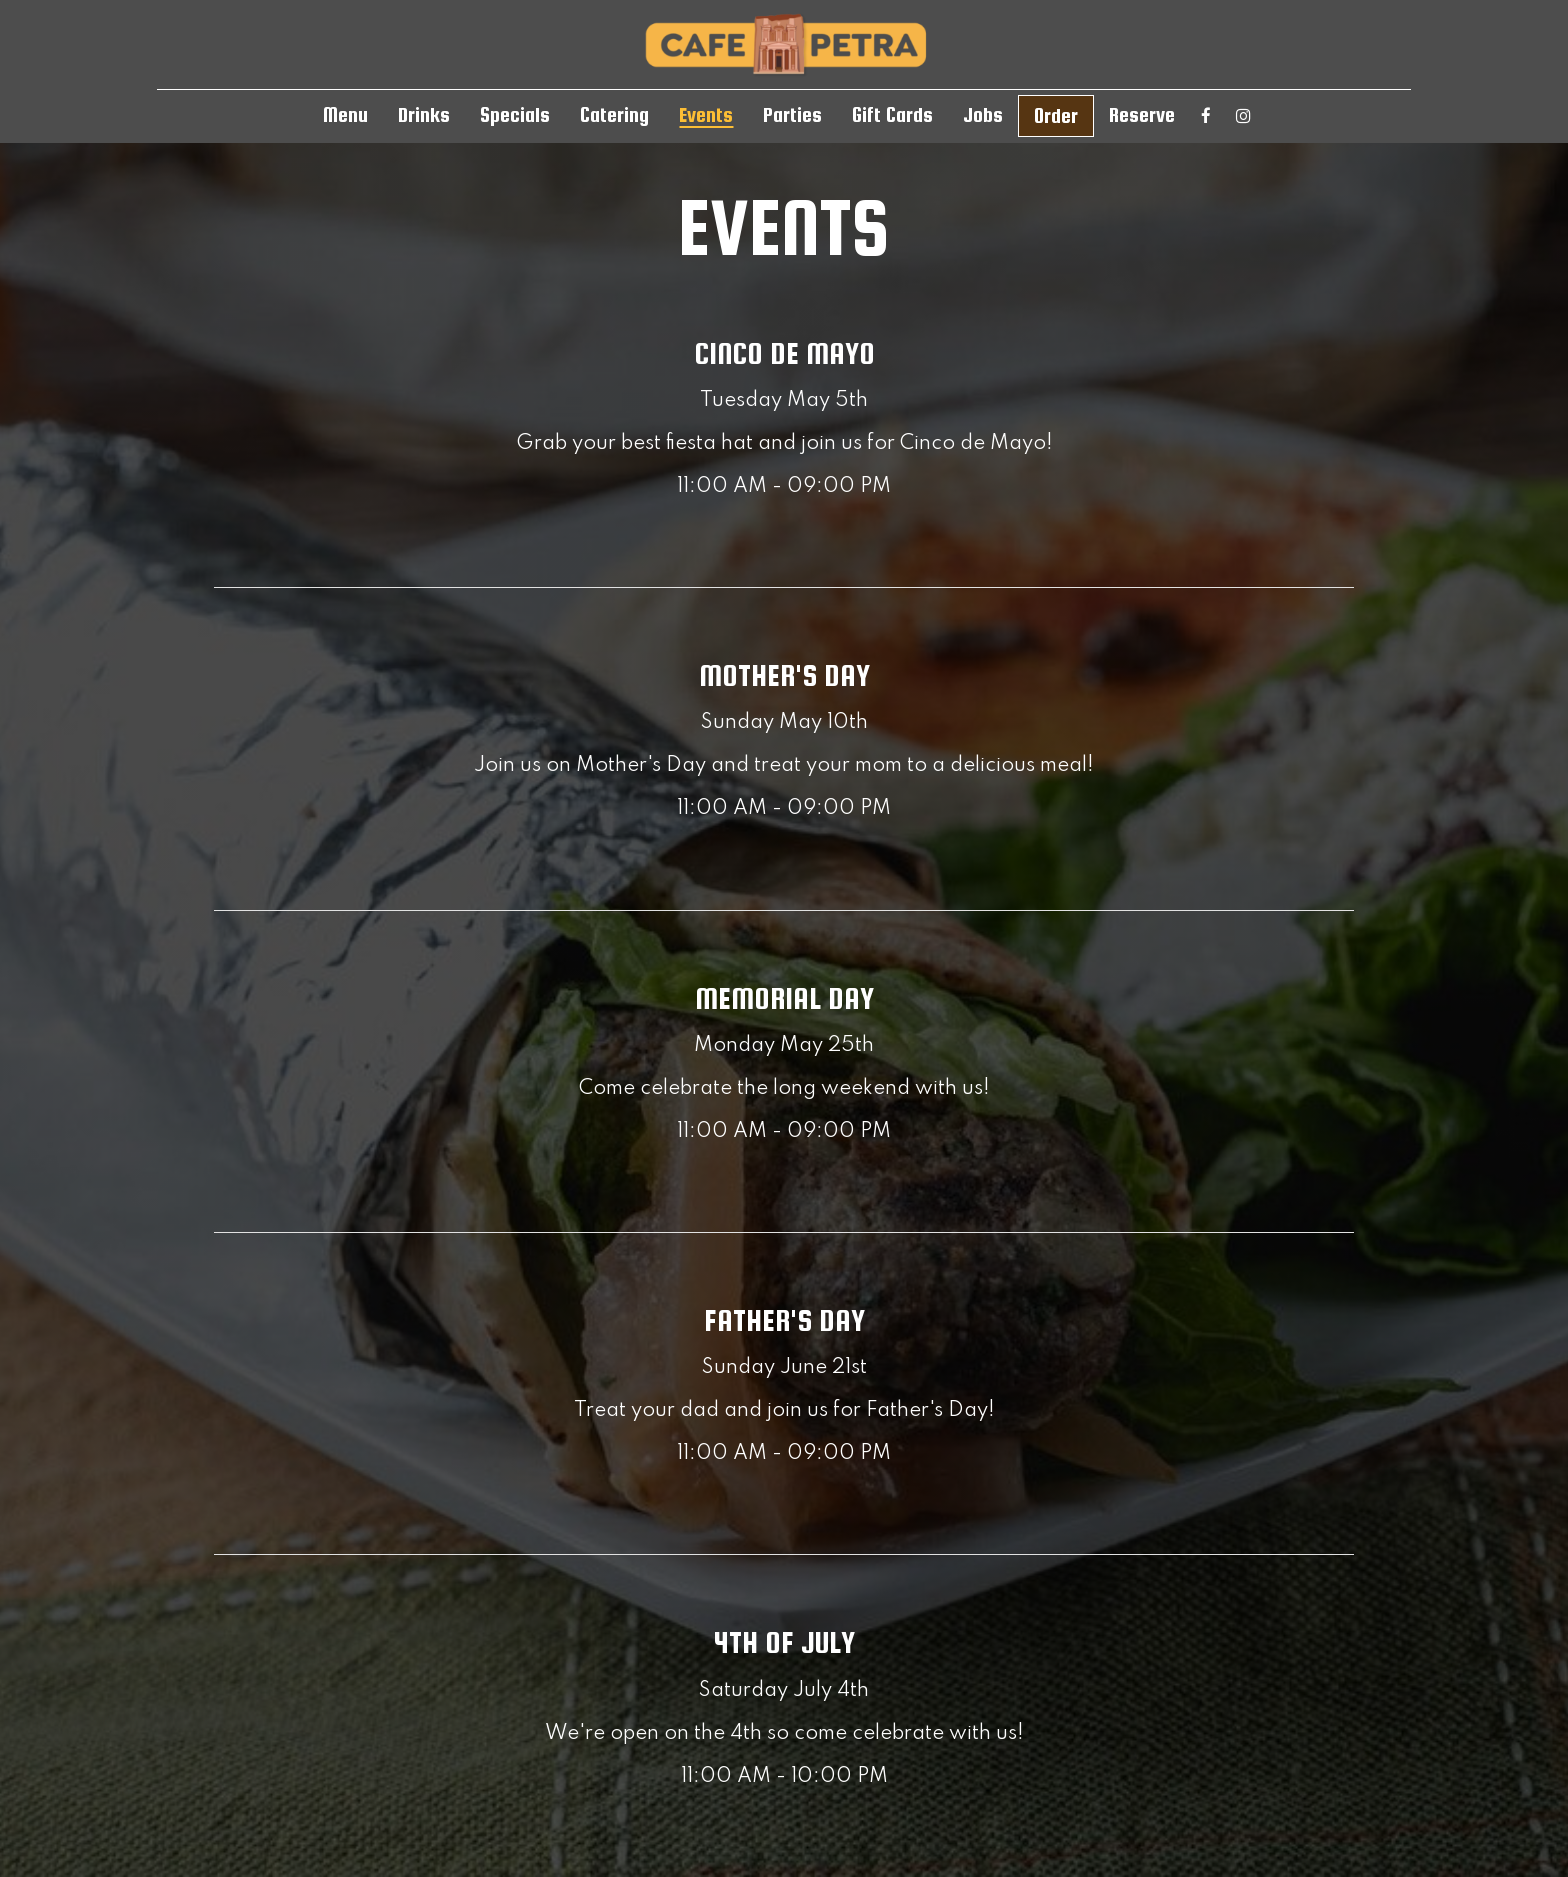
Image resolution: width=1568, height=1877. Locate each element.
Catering (614, 115)
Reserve (1142, 115)
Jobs (983, 115)
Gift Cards (892, 115)
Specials (515, 115)
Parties (792, 115)
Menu (345, 115)
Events (706, 115)
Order (1056, 116)
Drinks (424, 115)
